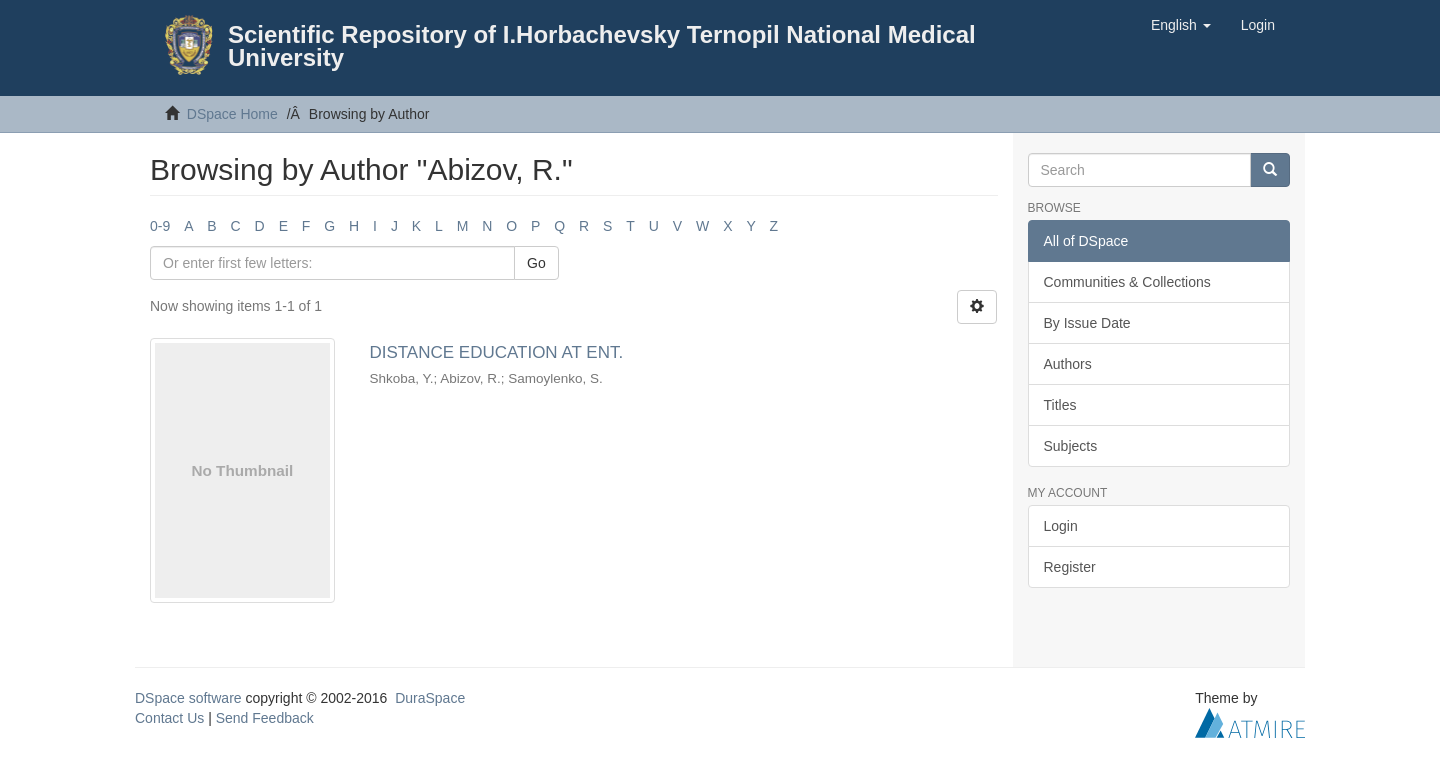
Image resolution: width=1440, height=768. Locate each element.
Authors (1068, 364)
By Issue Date (1087, 323)
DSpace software (188, 698)
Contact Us (169, 718)
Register (1070, 567)
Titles (1060, 405)
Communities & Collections (1127, 282)
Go (536, 263)
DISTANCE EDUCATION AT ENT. (496, 352)
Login (1061, 526)
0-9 (160, 226)
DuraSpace (430, 698)
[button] (1181, 25)
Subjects (1071, 446)
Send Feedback (265, 718)
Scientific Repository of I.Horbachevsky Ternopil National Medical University (602, 46)
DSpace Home (232, 114)
